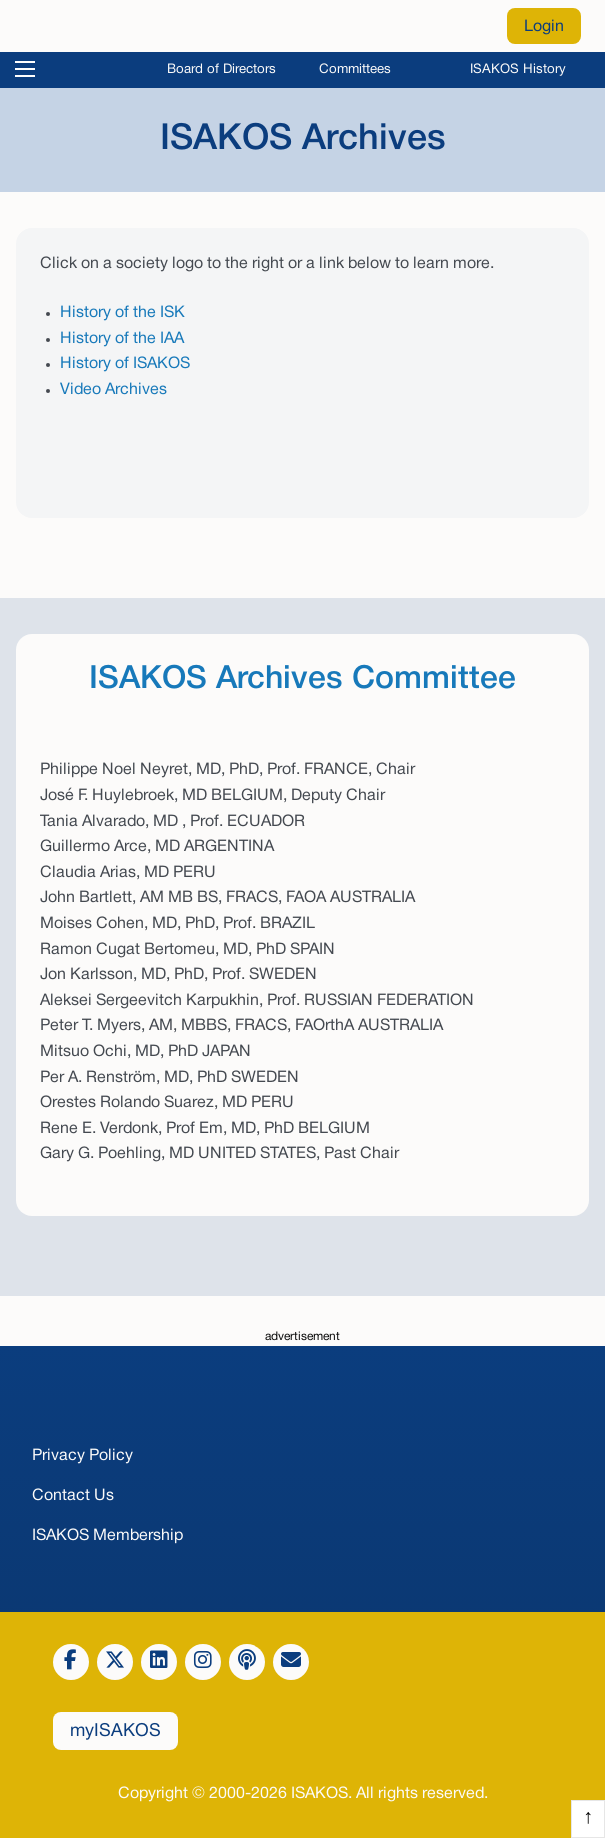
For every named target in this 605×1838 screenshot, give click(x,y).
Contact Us (73, 1496)
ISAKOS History (518, 69)
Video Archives (113, 390)
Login (544, 27)
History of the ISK (122, 313)
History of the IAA (122, 339)
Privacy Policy (82, 1456)
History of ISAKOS (125, 364)
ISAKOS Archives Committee (302, 679)
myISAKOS (115, 1731)
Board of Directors (221, 69)
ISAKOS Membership (107, 1536)
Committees (355, 69)
